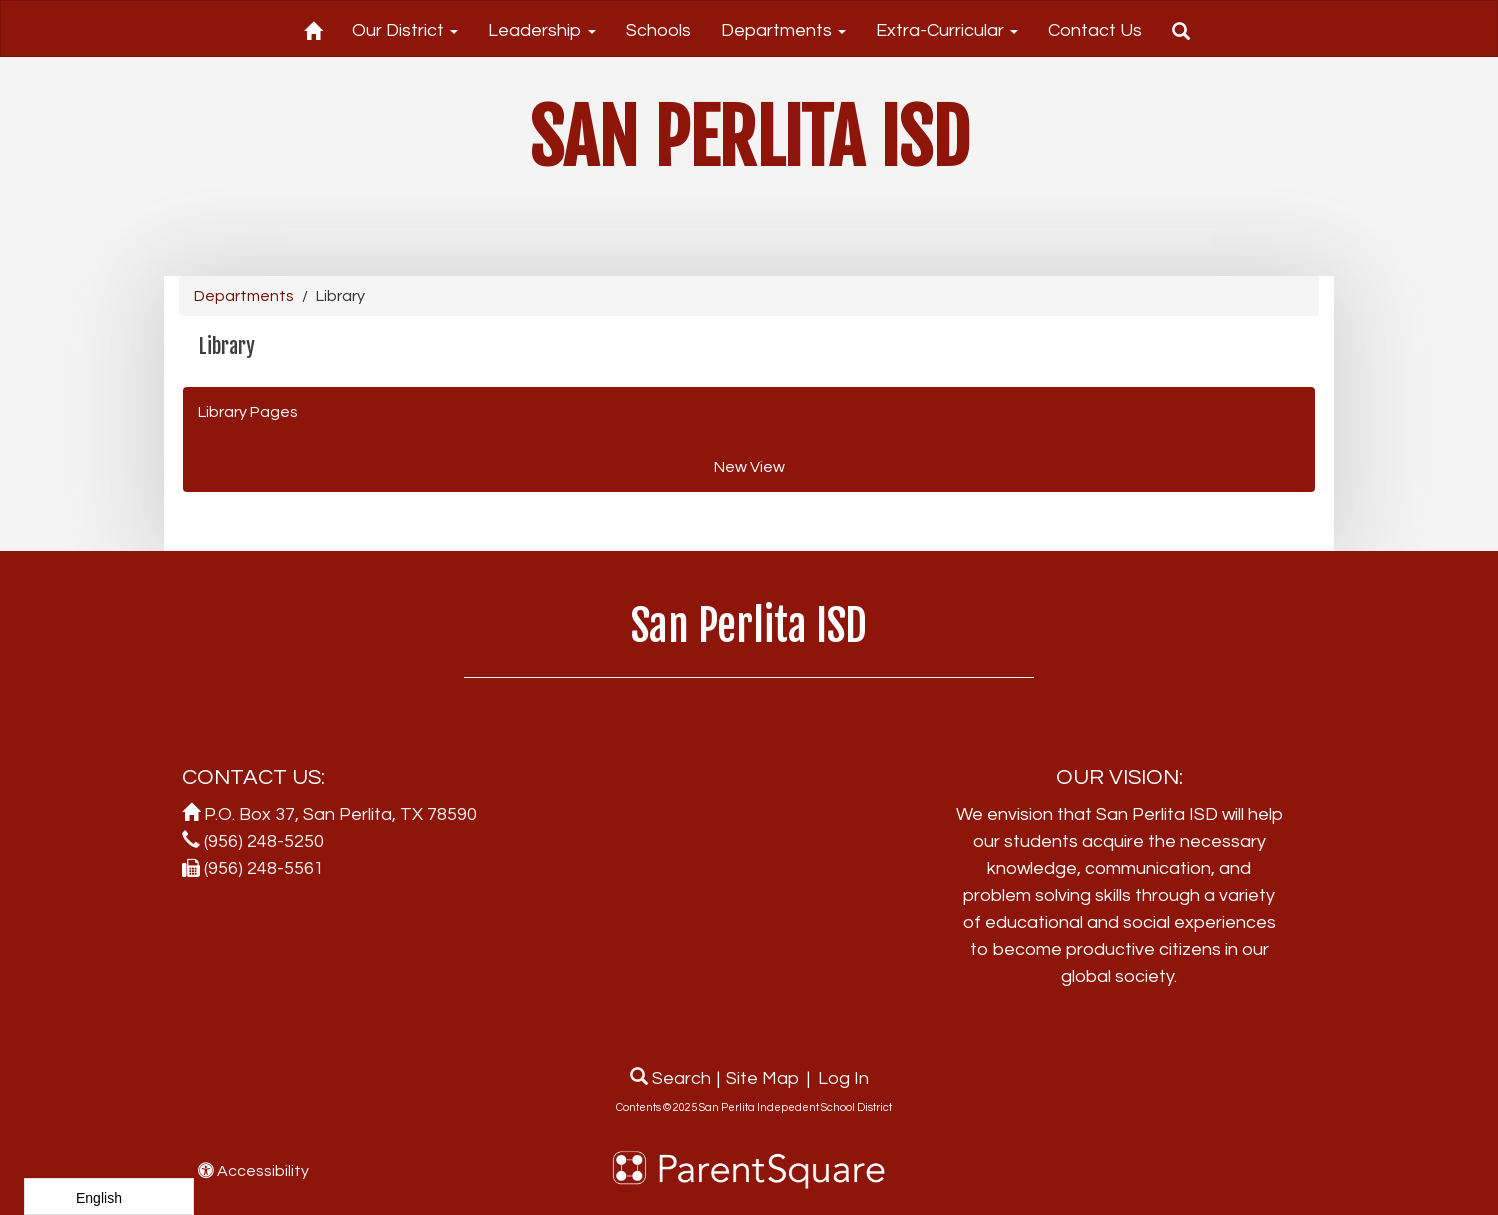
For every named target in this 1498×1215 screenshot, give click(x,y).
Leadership (542, 30)
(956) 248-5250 (264, 841)
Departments (783, 30)
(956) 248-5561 (264, 868)
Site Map (762, 1078)
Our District (405, 30)
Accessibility (253, 1171)
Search (670, 1078)
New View (749, 467)
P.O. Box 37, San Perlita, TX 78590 (340, 814)
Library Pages (248, 412)
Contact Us (1095, 30)
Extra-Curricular (947, 30)
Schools (658, 30)
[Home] (313, 27)
